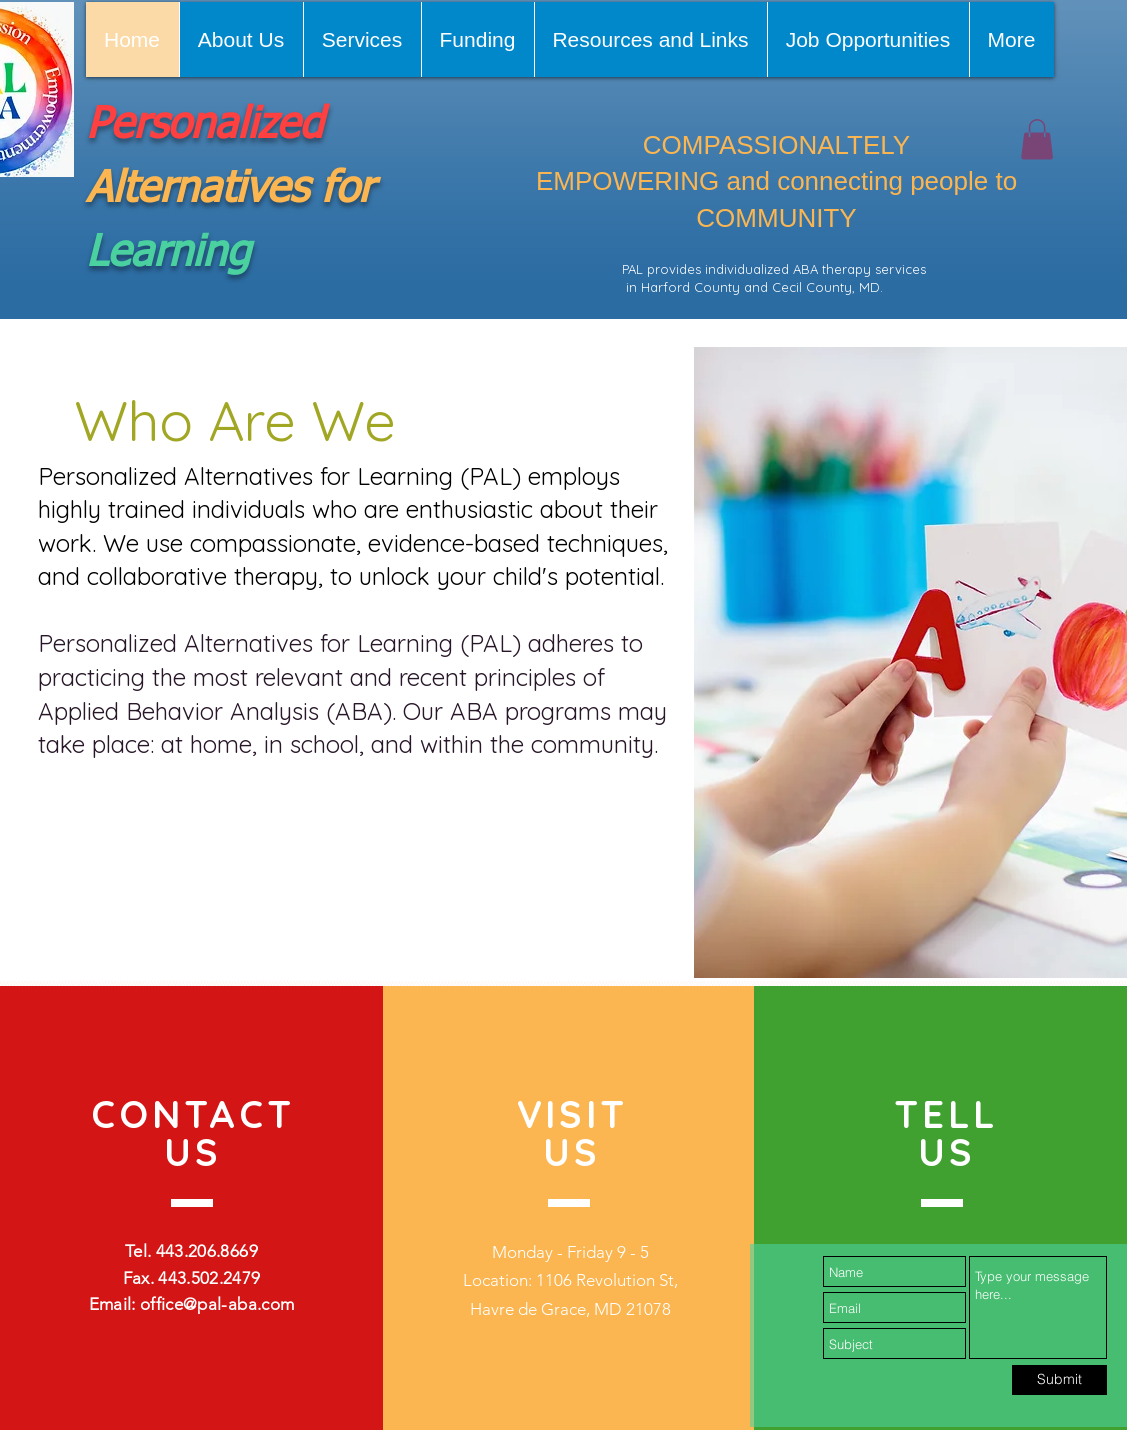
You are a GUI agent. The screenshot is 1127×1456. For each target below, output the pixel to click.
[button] (1037, 139)
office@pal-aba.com (217, 1304)
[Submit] (1059, 1380)
